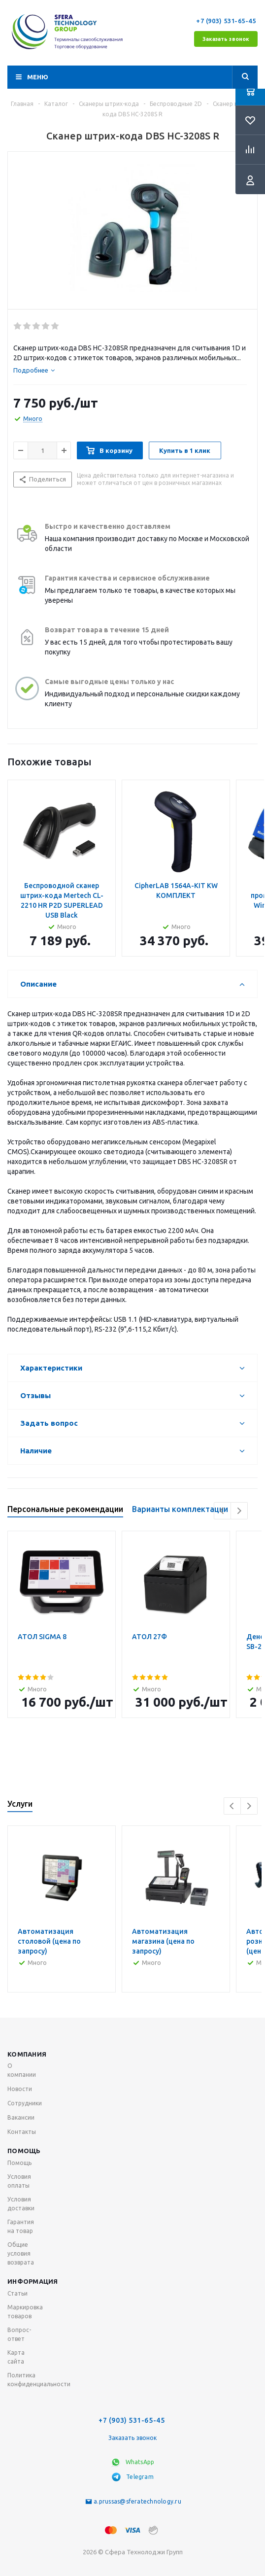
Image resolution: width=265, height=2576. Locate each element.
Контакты (21, 2132)
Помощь (24, 2150)
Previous (222, 1511)
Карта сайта (16, 2357)
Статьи (17, 2293)
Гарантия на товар (20, 2226)
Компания (26, 2054)
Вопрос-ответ (19, 2334)
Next (239, 1511)
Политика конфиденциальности (38, 2379)
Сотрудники (24, 2103)
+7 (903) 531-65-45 (227, 20)
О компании (21, 2070)
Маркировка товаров (25, 2311)
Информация (32, 2281)
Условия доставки (20, 2203)
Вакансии (20, 2117)
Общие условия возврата (20, 2253)
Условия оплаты (19, 2181)
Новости (19, 2089)
